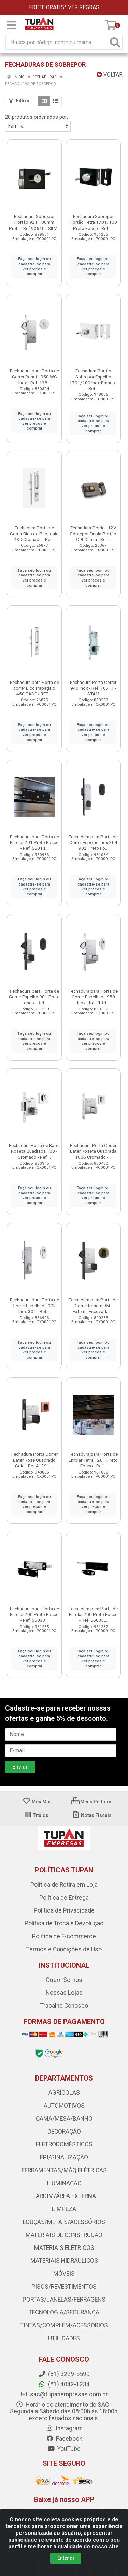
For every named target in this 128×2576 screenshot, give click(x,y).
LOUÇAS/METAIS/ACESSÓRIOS (64, 2222)
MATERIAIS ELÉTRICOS (64, 2247)
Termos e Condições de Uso (64, 1949)
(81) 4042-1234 (64, 2384)
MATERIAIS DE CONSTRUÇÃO (64, 2235)
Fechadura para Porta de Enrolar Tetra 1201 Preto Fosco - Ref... (93, 1459)
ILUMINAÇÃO (64, 2183)
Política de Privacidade (64, 1910)
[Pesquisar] (115, 42)
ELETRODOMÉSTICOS (64, 2144)
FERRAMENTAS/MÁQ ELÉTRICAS (64, 2170)
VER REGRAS (83, 7)
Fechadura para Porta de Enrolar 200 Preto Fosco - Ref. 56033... (34, 1614)
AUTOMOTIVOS (64, 2105)
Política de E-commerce (64, 1936)
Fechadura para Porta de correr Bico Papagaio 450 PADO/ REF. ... (34, 687)
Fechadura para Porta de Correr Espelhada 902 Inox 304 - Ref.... (34, 1305)
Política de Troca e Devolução (64, 1923)
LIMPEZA (64, 2209)
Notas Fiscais (92, 1815)
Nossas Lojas (64, 1992)
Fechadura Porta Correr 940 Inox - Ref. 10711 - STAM (93, 687)
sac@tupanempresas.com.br (64, 2394)
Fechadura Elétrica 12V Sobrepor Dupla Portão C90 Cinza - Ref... (93, 533)
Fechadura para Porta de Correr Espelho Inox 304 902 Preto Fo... (93, 842)
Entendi (65, 2558)
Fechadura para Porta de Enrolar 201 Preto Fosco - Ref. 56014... (34, 842)
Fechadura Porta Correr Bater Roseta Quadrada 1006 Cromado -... (93, 1151)
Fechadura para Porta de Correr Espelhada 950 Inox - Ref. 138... (93, 996)
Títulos (36, 1815)
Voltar (110, 74)
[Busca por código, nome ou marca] (57, 42)
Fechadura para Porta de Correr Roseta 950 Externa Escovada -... (93, 1305)
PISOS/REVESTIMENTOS (64, 2286)
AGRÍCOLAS (64, 2092)
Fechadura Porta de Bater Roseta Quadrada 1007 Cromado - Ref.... (34, 1151)
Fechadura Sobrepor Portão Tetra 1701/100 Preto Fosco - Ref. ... (93, 222)
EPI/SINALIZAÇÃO (64, 2157)
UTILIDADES (64, 2338)
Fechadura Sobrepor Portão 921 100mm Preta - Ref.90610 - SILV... (34, 222)
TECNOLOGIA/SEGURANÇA (64, 2312)
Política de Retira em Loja (64, 1884)
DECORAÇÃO (64, 2131)
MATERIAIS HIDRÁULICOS (64, 2260)
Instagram (64, 2428)
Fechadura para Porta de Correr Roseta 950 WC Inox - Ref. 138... (34, 376)
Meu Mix (36, 1801)
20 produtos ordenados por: (36, 117)
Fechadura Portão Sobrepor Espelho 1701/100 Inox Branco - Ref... (93, 379)
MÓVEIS (64, 2273)
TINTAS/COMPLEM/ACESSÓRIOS (64, 2325)
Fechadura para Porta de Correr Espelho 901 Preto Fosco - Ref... (34, 996)
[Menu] (11, 25)
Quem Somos (64, 1979)
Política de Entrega (64, 1897)
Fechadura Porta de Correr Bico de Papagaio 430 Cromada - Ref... (34, 533)
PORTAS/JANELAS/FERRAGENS (64, 2299)
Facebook (64, 2438)
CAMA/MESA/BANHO (64, 2118)
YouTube (64, 2448)
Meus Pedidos (92, 1801)
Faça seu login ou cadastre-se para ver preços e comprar (34, 266)
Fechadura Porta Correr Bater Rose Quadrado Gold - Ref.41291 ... (34, 1459)
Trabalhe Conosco (64, 2005)
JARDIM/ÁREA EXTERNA (64, 2196)
